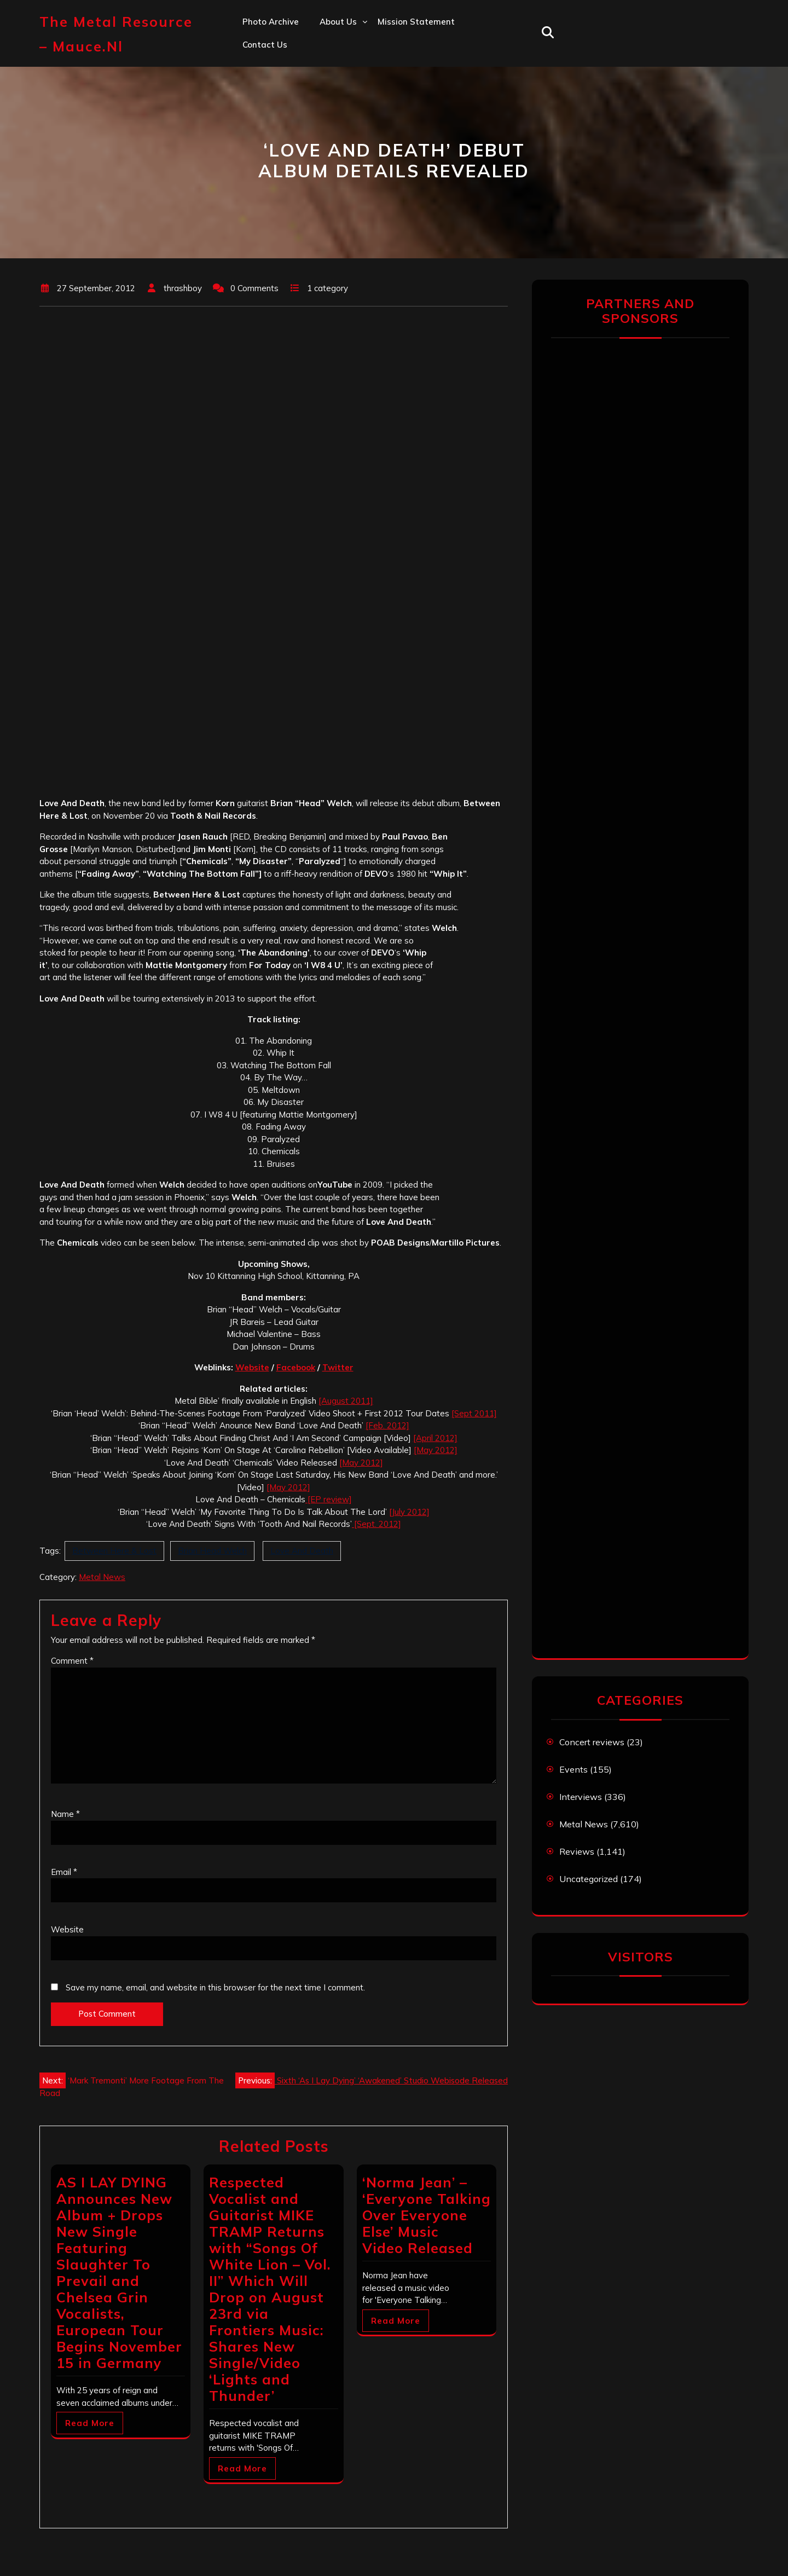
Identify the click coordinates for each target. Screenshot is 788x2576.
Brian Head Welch (212, 1550)
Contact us (264, 44)
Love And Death (301, 1550)
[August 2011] (345, 1401)
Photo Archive (270, 21)
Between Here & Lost (114, 1550)
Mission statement (416, 21)
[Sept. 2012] (376, 1524)
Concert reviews (591, 1741)
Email (64, 1872)
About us (338, 21)
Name (65, 1814)
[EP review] (328, 1499)
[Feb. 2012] (387, 1425)
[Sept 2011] (474, 1413)
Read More (89, 2423)
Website (252, 1367)
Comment (72, 1660)
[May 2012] (435, 1450)
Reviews (576, 1851)
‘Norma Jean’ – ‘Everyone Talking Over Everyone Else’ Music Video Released (426, 2215)
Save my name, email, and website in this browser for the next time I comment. (215, 1987)
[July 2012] (409, 1512)
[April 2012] (435, 1438)
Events (573, 1769)
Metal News (102, 1577)
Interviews (580, 1796)
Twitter (338, 1367)
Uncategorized (588, 1878)
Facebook (295, 1367)
